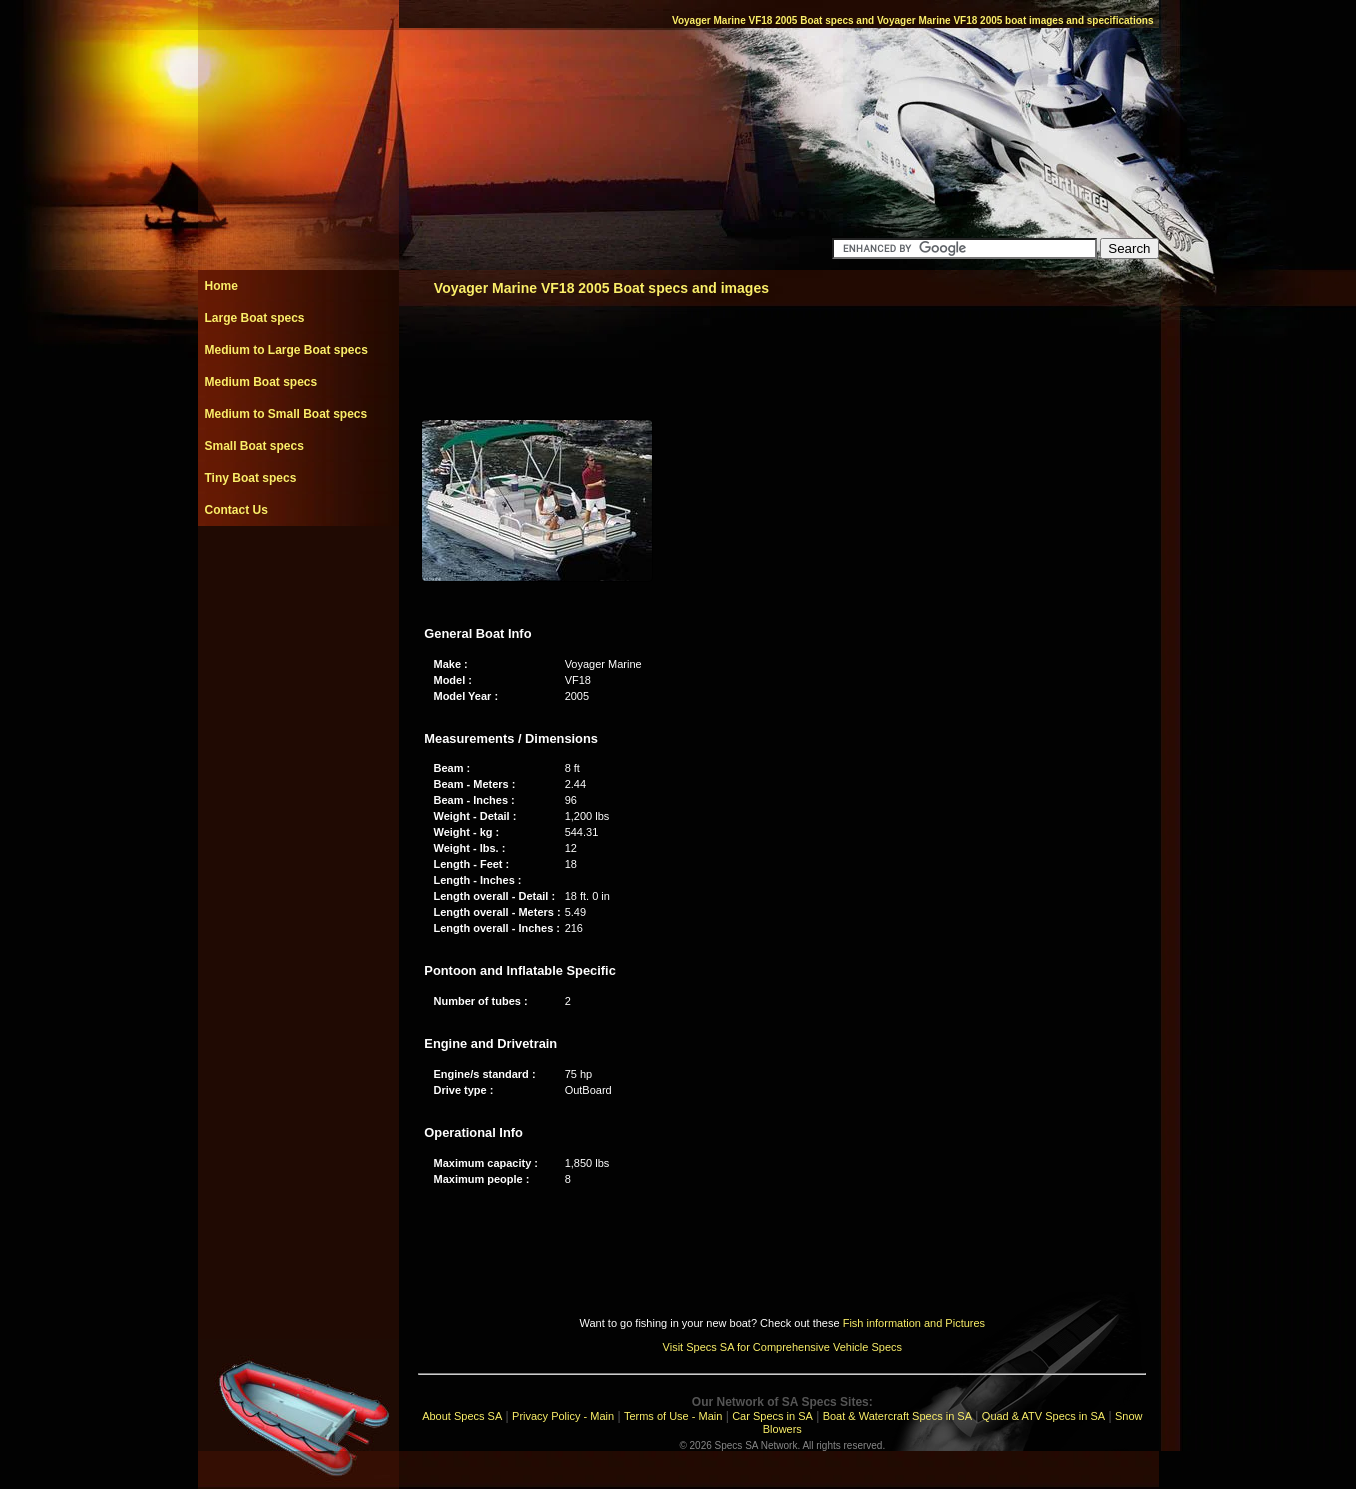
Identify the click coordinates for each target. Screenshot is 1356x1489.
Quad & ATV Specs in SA (1043, 1416)
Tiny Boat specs (251, 478)
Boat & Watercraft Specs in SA (897, 1416)
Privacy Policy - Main (563, 1416)
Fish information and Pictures (914, 1323)
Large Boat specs (255, 318)
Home (221, 286)
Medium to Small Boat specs (286, 414)
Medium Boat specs (261, 382)
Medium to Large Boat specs (286, 350)
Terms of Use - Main (673, 1416)
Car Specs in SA (772, 1416)
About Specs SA (462, 1416)
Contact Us (236, 510)
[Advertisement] (298, 571)
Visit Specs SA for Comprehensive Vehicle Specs (782, 1347)
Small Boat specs (254, 446)
